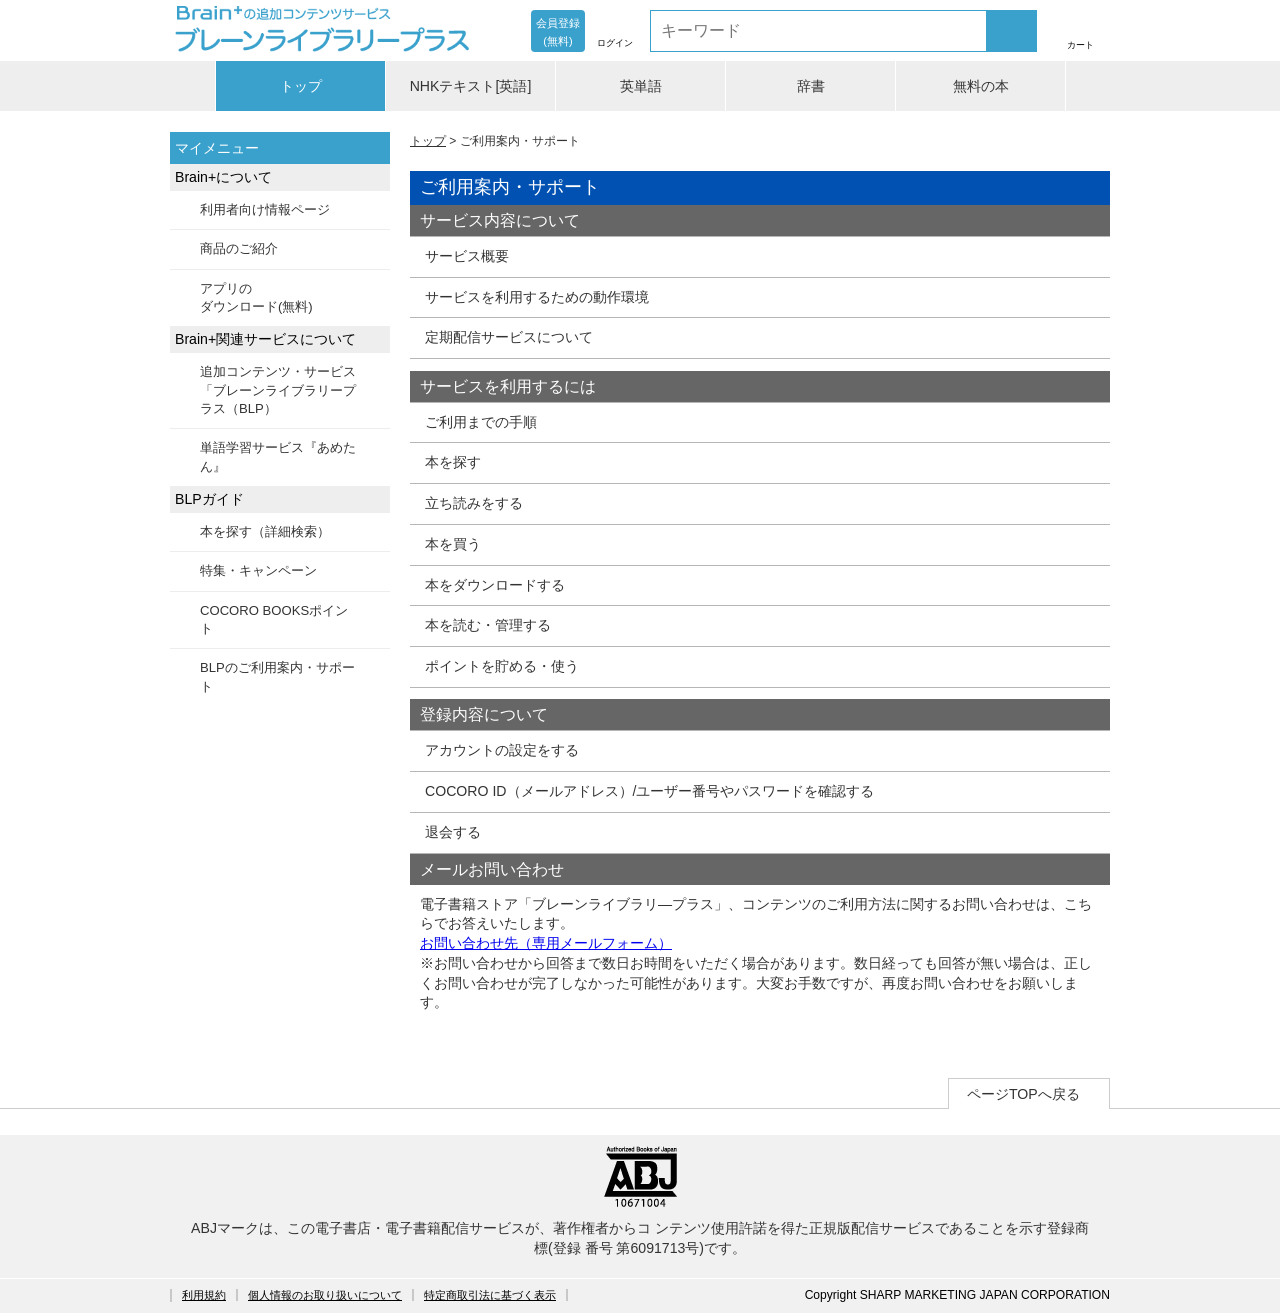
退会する (453, 832)
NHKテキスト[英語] (471, 86)
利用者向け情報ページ (265, 209)
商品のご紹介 (239, 248)
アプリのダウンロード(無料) (256, 297)
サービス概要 (467, 256)
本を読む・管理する (488, 625)
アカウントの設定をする (502, 750)
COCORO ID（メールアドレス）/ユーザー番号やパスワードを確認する (649, 791)
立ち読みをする (474, 503)
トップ (301, 86)
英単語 (641, 86)
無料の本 (981, 86)
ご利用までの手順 (481, 422)
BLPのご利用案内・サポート (277, 676)
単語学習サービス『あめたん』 (278, 456)
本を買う (453, 544)
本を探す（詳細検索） (265, 531)
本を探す (453, 462)
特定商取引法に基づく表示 (490, 1295)
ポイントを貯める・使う (502, 666)
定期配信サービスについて (509, 337)
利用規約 (204, 1295)
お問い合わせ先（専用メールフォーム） (546, 943)
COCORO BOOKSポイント (274, 619)
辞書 (811, 86)
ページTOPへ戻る (1023, 1094)
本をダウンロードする (495, 585)
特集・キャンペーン (258, 570)
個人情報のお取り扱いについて (325, 1295)
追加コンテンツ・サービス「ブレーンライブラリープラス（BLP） (278, 390)
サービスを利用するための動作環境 (537, 297)
